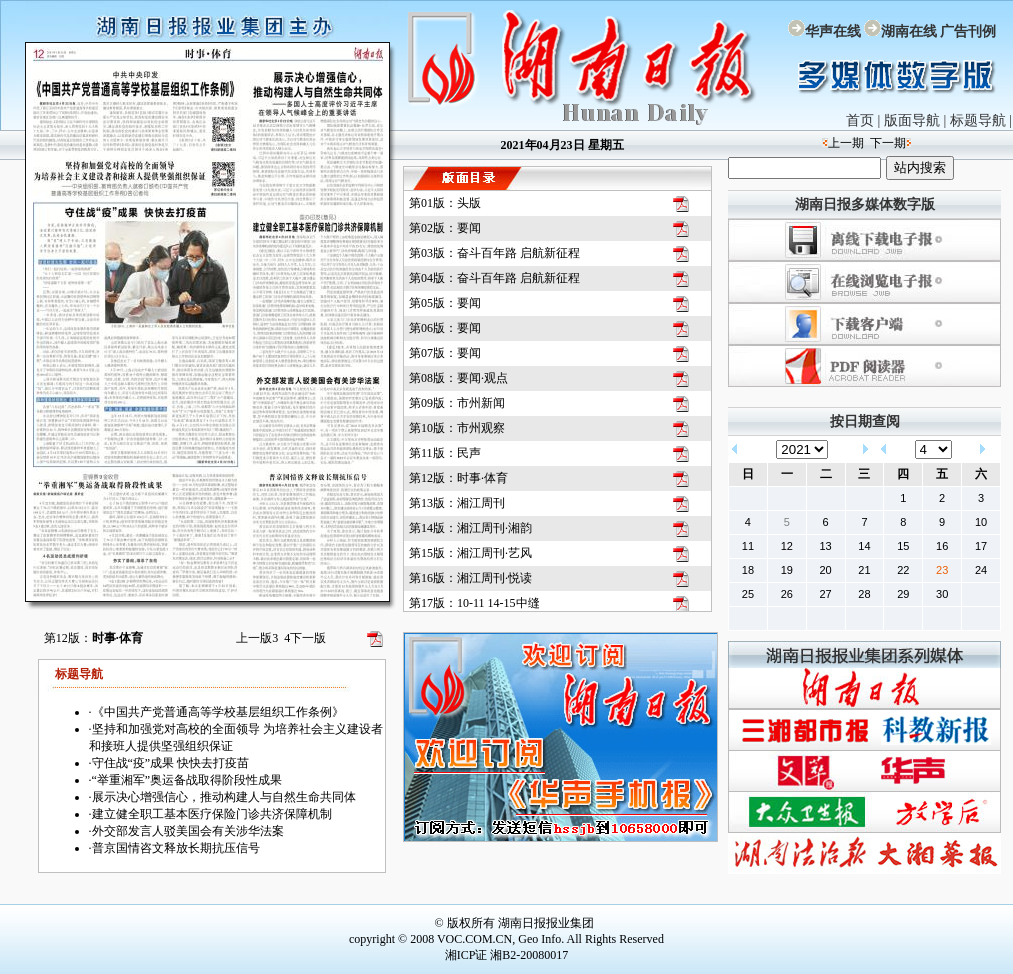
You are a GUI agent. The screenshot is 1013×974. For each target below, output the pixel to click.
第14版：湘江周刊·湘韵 (470, 528)
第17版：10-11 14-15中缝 (474, 603)
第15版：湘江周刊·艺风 (470, 553)
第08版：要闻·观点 (458, 378)
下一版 (305, 638)
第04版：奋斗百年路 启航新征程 (494, 278)
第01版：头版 (445, 203)
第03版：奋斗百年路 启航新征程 (494, 253)
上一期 (846, 143)
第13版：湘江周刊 (457, 503)
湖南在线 (909, 31)
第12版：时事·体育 (458, 478)
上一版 (257, 638)
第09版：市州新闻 (457, 403)
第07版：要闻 (445, 353)
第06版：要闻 (445, 328)
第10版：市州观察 (457, 428)
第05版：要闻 (445, 303)
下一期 (888, 143)
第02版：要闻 (445, 228)
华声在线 (833, 31)
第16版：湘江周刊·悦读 (470, 578)
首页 (860, 120)
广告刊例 (968, 31)
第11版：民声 (445, 453)
